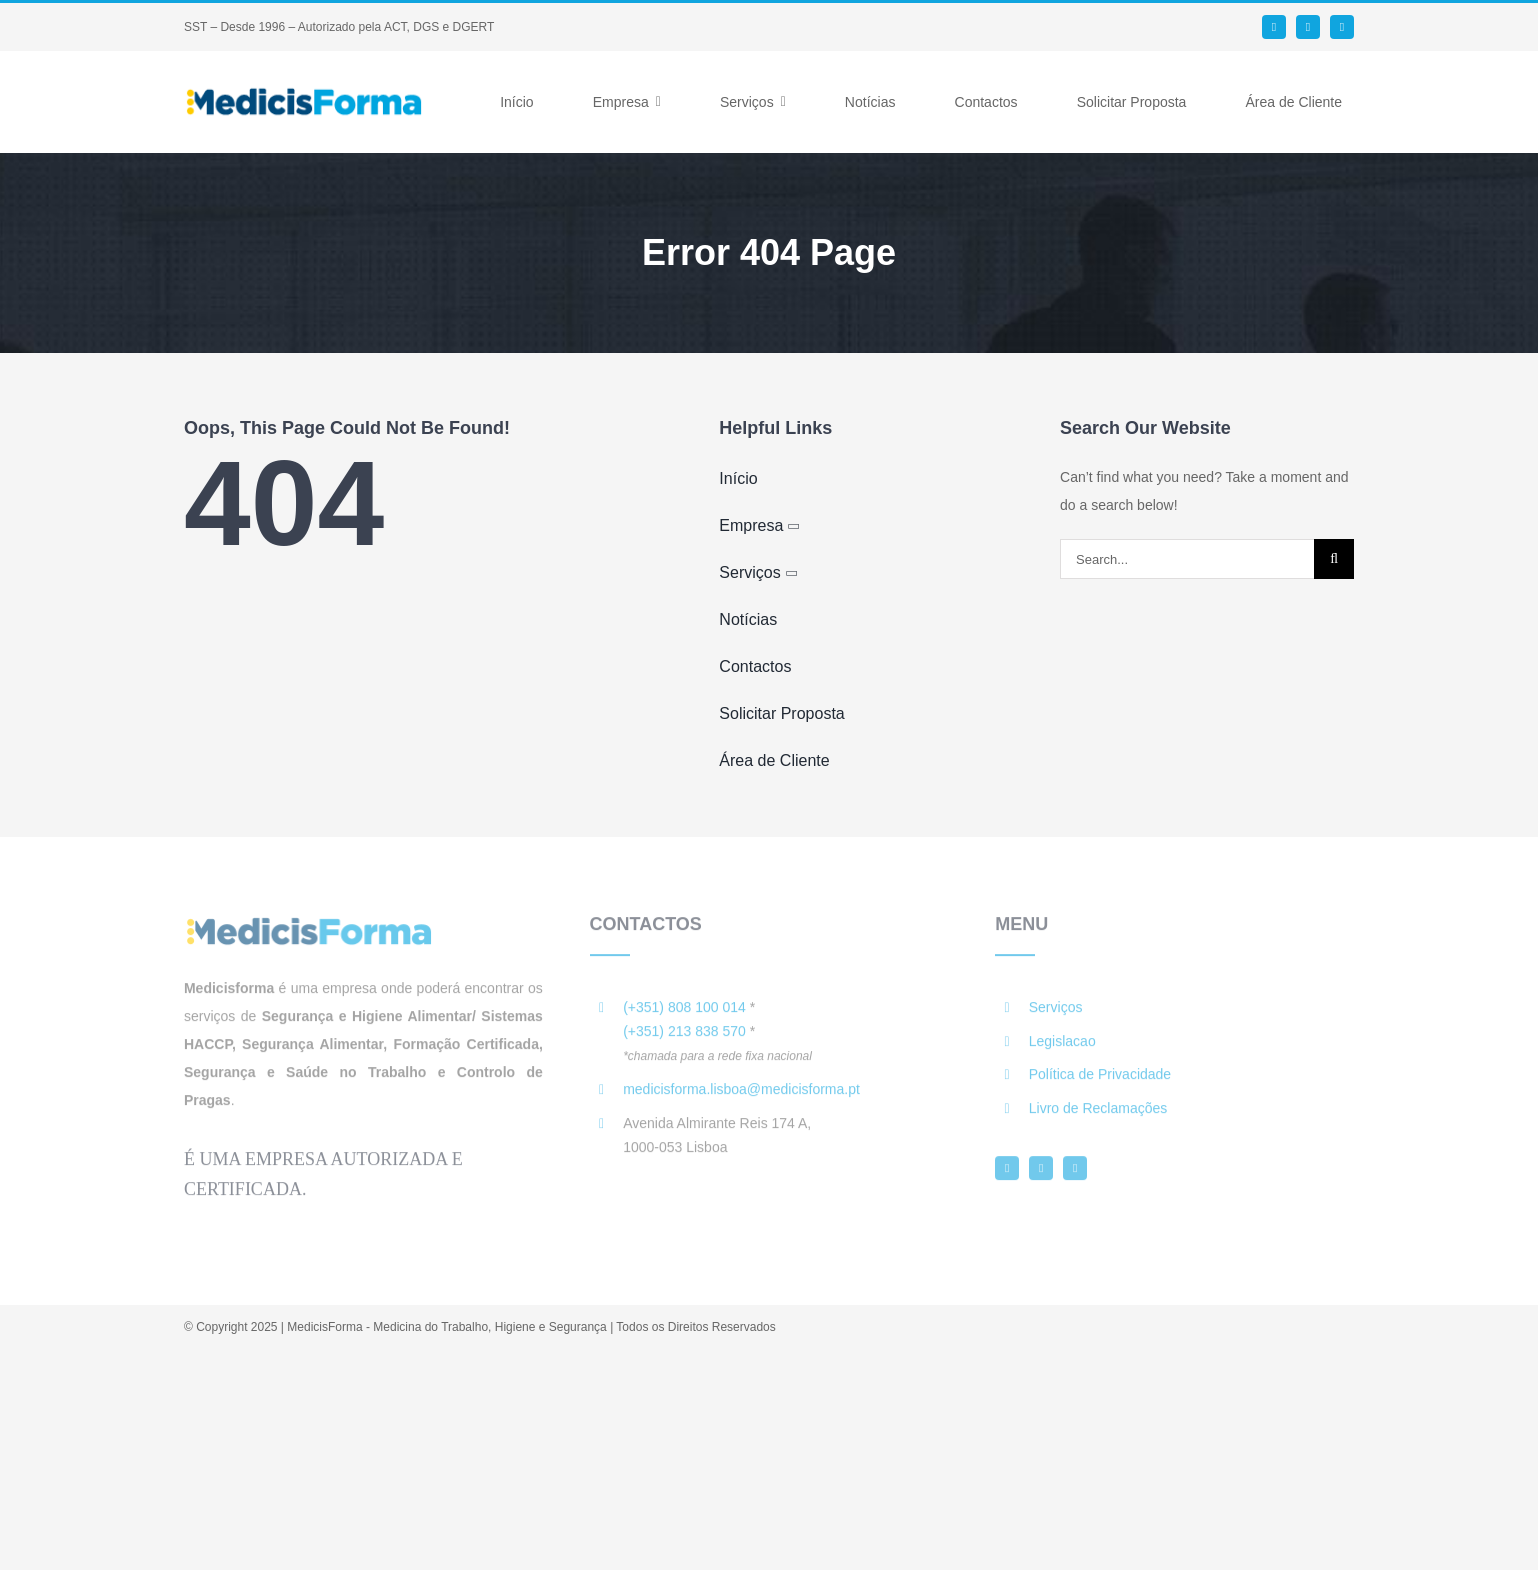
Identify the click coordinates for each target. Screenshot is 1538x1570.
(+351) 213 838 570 (684, 1037)
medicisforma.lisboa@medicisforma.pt (741, 1095)
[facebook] (1274, 27)
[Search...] (1187, 559)
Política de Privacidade (1100, 1080)
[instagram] (1342, 27)
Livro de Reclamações (1098, 1114)
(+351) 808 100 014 (684, 1013)
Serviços (1056, 1013)
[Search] (1334, 559)
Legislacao (1062, 1047)
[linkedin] (1308, 27)
